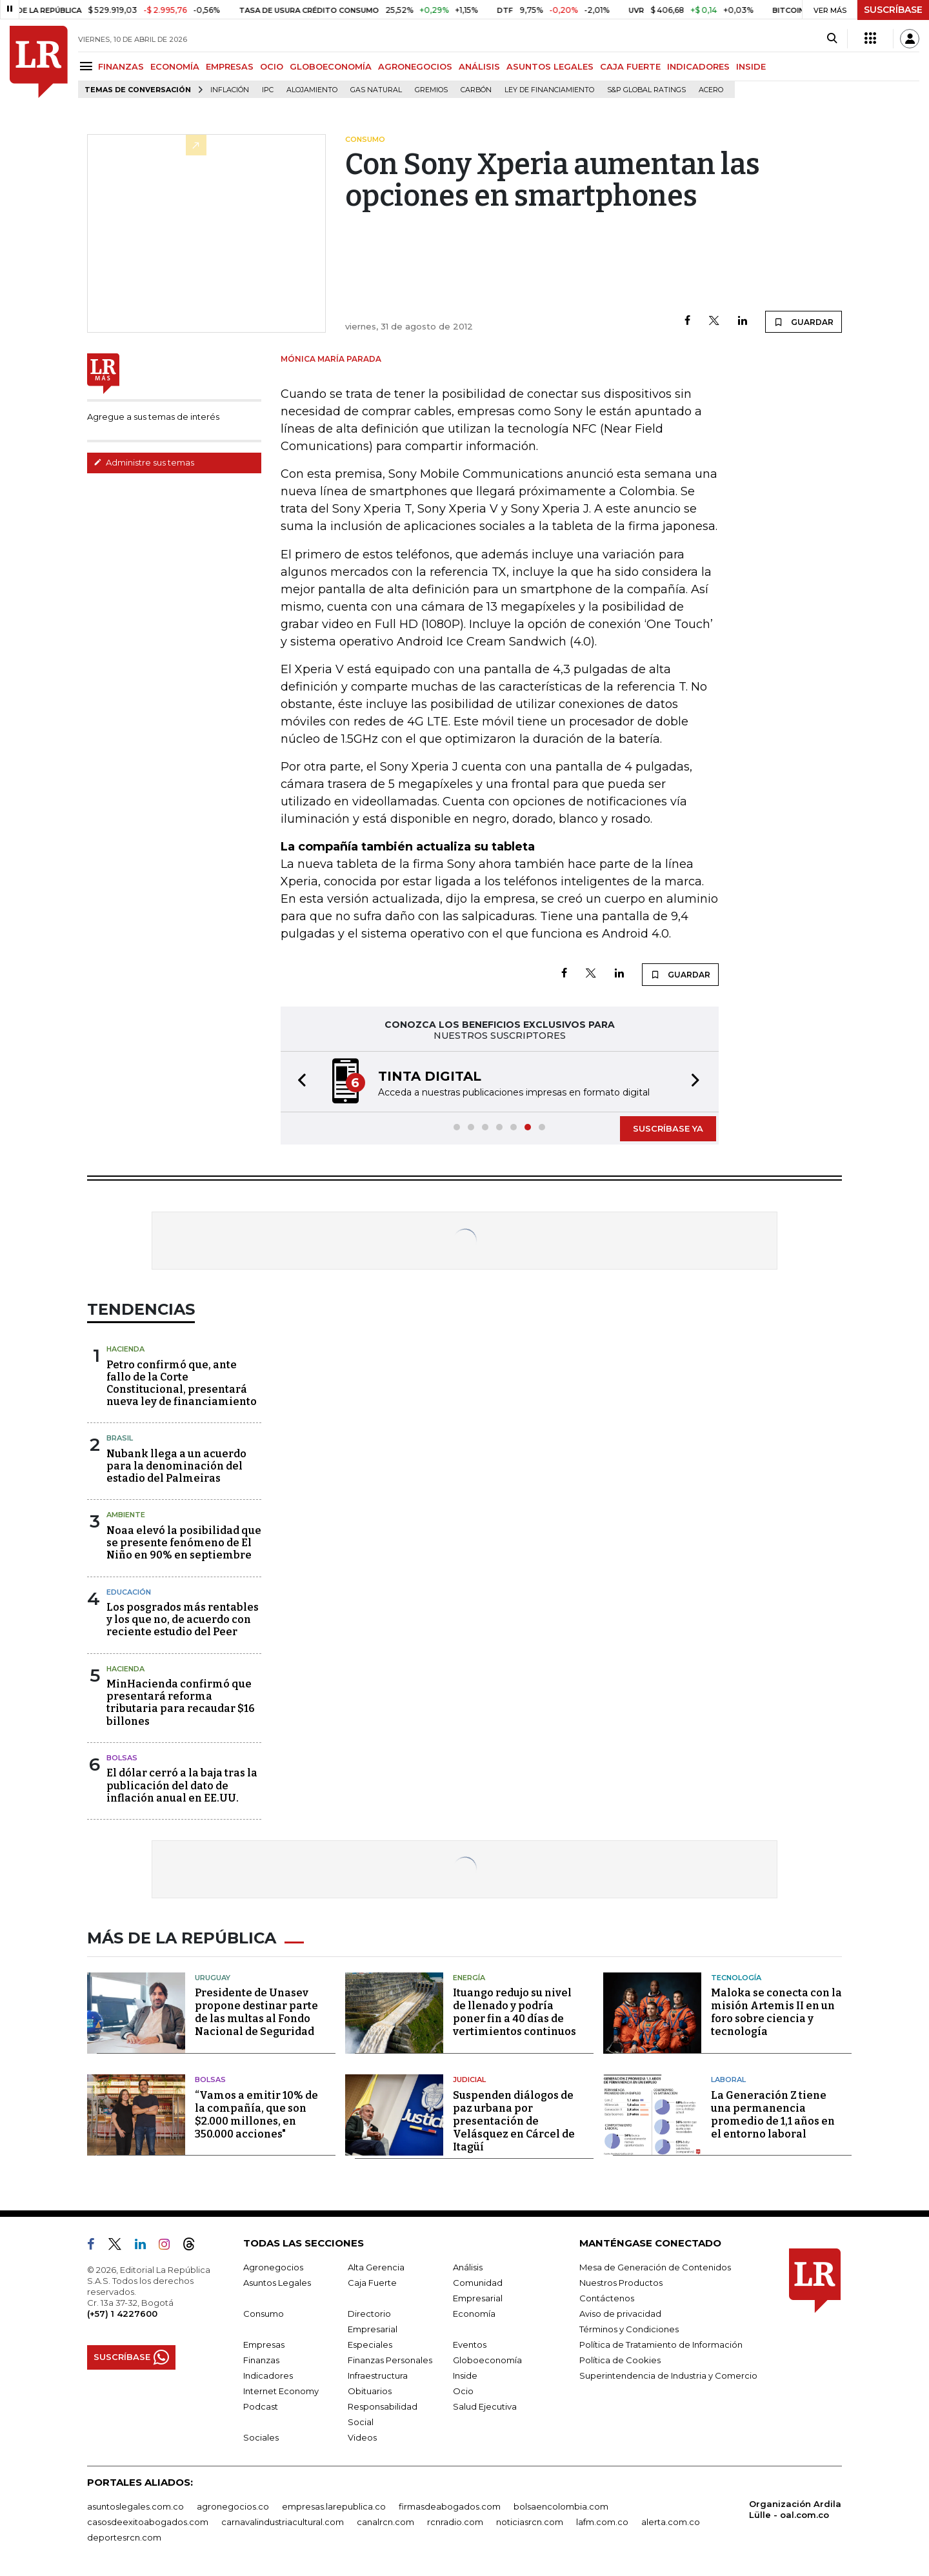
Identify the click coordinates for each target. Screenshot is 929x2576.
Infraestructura (378, 2375)
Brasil (119, 1437)
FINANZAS (121, 66)
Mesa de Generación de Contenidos (655, 2267)
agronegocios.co (233, 2506)
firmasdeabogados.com (450, 2506)
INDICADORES (698, 66)
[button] (298, 1082)
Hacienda (125, 1348)
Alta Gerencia (376, 2267)
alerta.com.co (670, 2522)
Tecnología (736, 1977)
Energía (469, 1977)
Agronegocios (273, 2267)
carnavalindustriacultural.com (282, 2522)
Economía (474, 2313)
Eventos (469, 2344)
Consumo (263, 2313)
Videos (362, 2437)
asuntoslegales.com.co (135, 2506)
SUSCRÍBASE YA (668, 1128)
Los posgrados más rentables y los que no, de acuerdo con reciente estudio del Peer (182, 1619)
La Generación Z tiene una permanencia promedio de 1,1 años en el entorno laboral (773, 2114)
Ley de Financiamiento (549, 90)
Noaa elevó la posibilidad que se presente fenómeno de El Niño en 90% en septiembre (183, 1542)
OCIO (271, 66)
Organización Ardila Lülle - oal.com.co (795, 2509)
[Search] (832, 38)
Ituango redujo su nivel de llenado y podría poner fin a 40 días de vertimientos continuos (514, 2012)
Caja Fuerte (372, 2282)
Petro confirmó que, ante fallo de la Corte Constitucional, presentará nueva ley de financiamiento (181, 1383)
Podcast (260, 2406)
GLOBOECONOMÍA (331, 66)
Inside (465, 2375)
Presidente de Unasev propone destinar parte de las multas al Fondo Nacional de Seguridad (256, 2012)
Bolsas (121, 1757)
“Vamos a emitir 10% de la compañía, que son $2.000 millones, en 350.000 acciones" (256, 2114)
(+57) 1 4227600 (122, 2313)
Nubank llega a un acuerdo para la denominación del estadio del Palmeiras (176, 1466)
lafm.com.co (602, 2522)
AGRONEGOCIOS (415, 66)
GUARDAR (804, 322)
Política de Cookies (620, 2360)
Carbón (476, 90)
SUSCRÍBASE (893, 9)
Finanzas (261, 2360)
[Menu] (88, 66)
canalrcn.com (385, 2522)
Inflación (229, 90)
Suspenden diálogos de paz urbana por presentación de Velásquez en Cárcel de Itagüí (514, 2121)
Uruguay (212, 1977)
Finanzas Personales (390, 2360)
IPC (268, 90)
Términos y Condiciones (629, 2329)
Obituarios (370, 2391)
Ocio (463, 2391)
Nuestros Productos (621, 2282)
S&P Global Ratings (646, 90)
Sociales (261, 2437)
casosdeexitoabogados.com (147, 2522)
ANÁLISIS (479, 66)
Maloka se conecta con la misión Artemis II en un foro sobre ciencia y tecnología (776, 2012)
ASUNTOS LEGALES (550, 66)
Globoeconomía (487, 2360)
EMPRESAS (230, 66)
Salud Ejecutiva (485, 2406)
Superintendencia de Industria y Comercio (668, 2375)
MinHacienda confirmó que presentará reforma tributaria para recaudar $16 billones (180, 1702)
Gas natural (376, 90)
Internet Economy (281, 2391)
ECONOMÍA (174, 66)
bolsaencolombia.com (561, 2506)
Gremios (431, 90)
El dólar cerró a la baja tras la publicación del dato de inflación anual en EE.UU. (181, 1785)
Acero (711, 90)
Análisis (468, 2267)
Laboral (728, 2079)
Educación (128, 1592)
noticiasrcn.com (529, 2522)
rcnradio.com (455, 2522)
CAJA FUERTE (630, 66)
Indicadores (268, 2375)
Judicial (469, 2079)
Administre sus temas (144, 462)
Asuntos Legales (277, 2282)
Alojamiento (311, 90)
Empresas (264, 2344)
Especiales (370, 2344)
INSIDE (751, 66)
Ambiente (125, 1514)
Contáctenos (606, 2298)
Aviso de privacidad (620, 2313)
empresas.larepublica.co (334, 2506)
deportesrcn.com (124, 2537)
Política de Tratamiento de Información (661, 2344)
